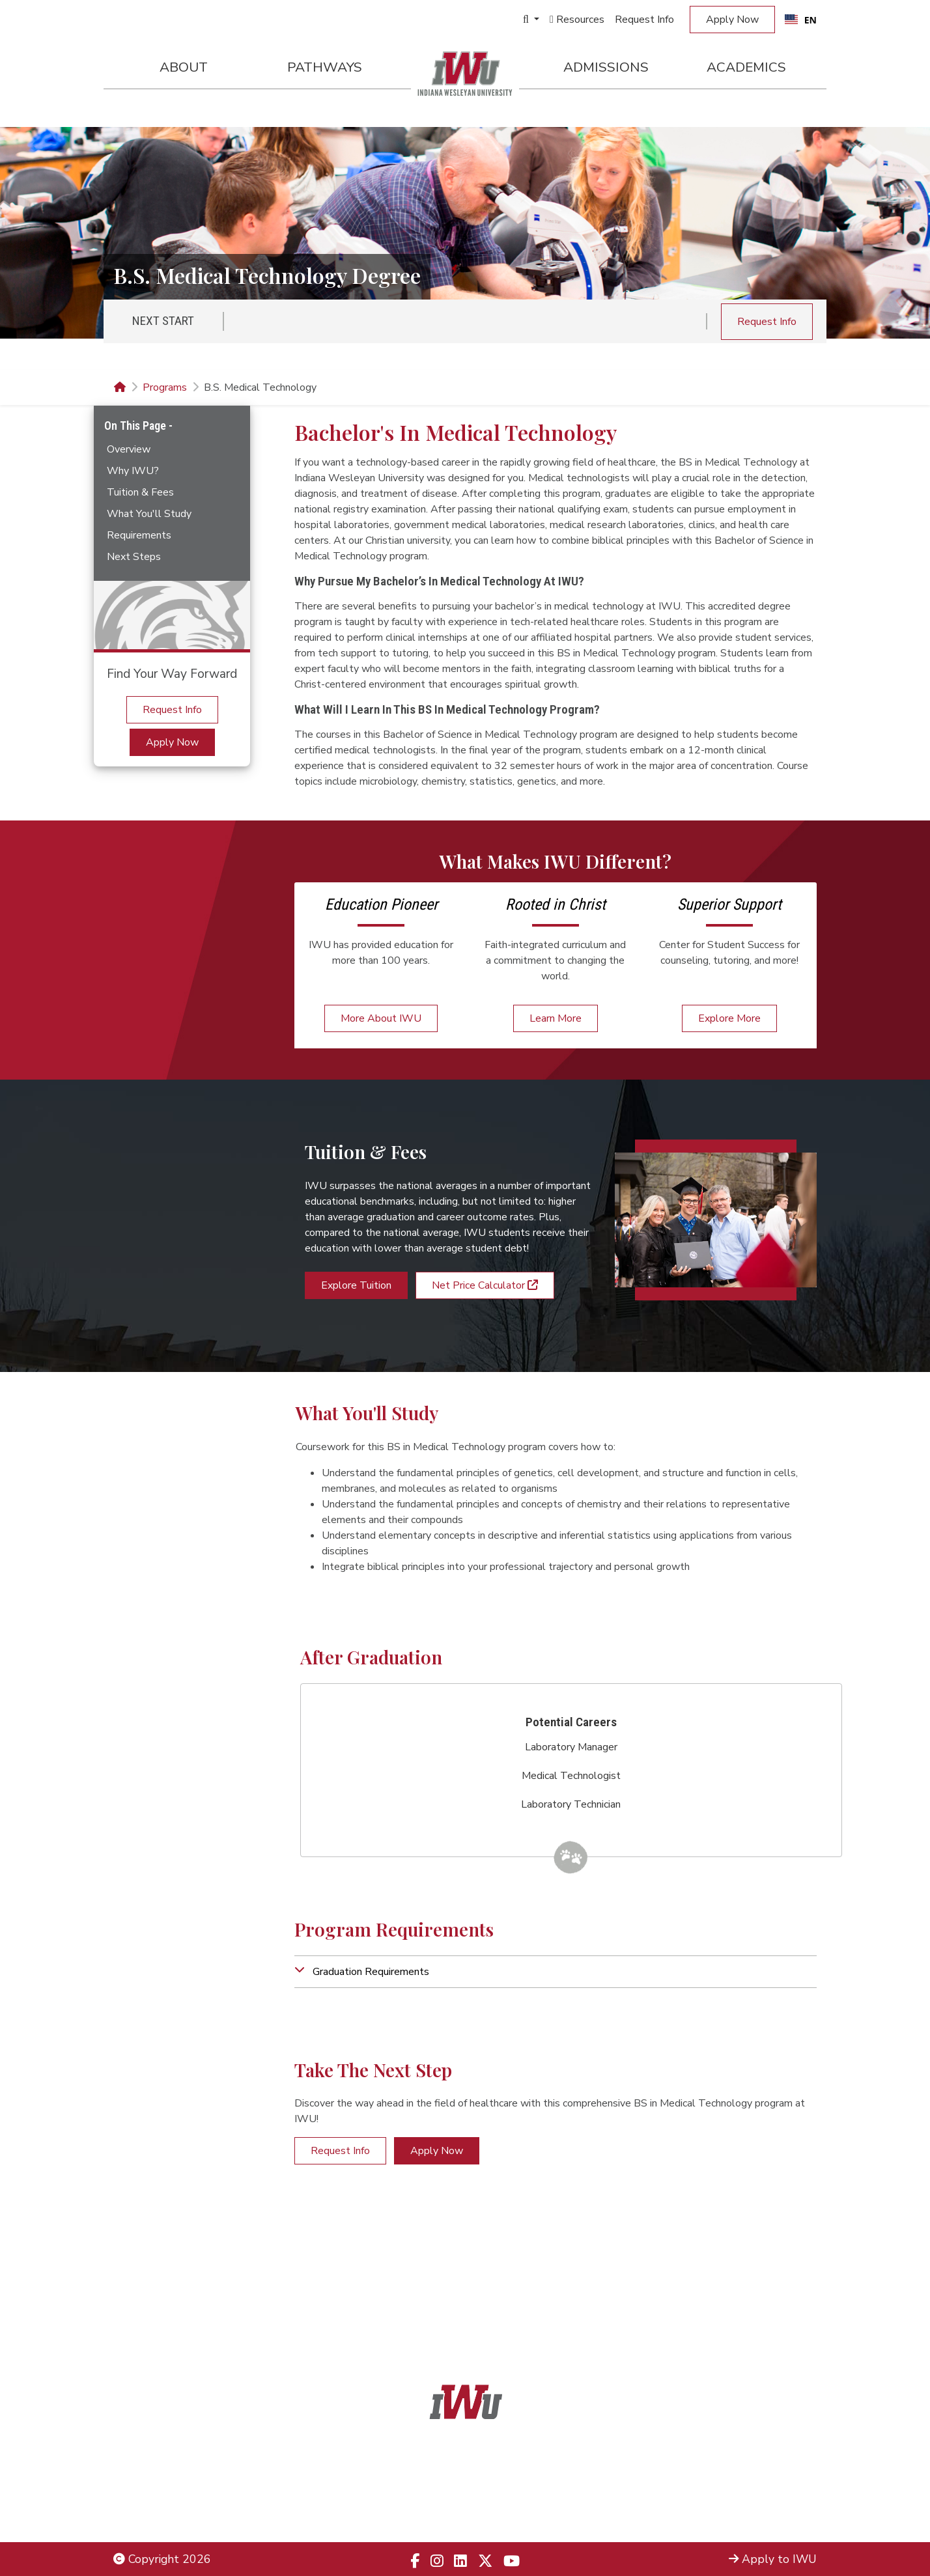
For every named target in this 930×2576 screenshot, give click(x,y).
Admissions (606, 67)
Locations (792, 2478)
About (184, 67)
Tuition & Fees (140, 492)
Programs (165, 387)
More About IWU (381, 1018)
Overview (128, 449)
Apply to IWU (773, 2559)
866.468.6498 (494, 2478)
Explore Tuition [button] (356, 1285)
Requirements (139, 535)
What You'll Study (149, 514)
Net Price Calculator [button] (485, 1285)
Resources (577, 19)
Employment (146, 2513)
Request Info (644, 19)
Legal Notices (148, 2461)
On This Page (136, 425)
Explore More (729, 1018)
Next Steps (134, 557)
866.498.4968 (482, 2495)
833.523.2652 (496, 2513)
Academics (746, 67)
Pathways (324, 67)
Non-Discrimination (162, 2495)
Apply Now (732, 19)
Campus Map (783, 2495)
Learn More (555, 1018)
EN (801, 20)
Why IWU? (133, 471)
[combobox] (800, 20)
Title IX (132, 2478)
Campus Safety (778, 2513)
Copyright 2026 (162, 2559)
